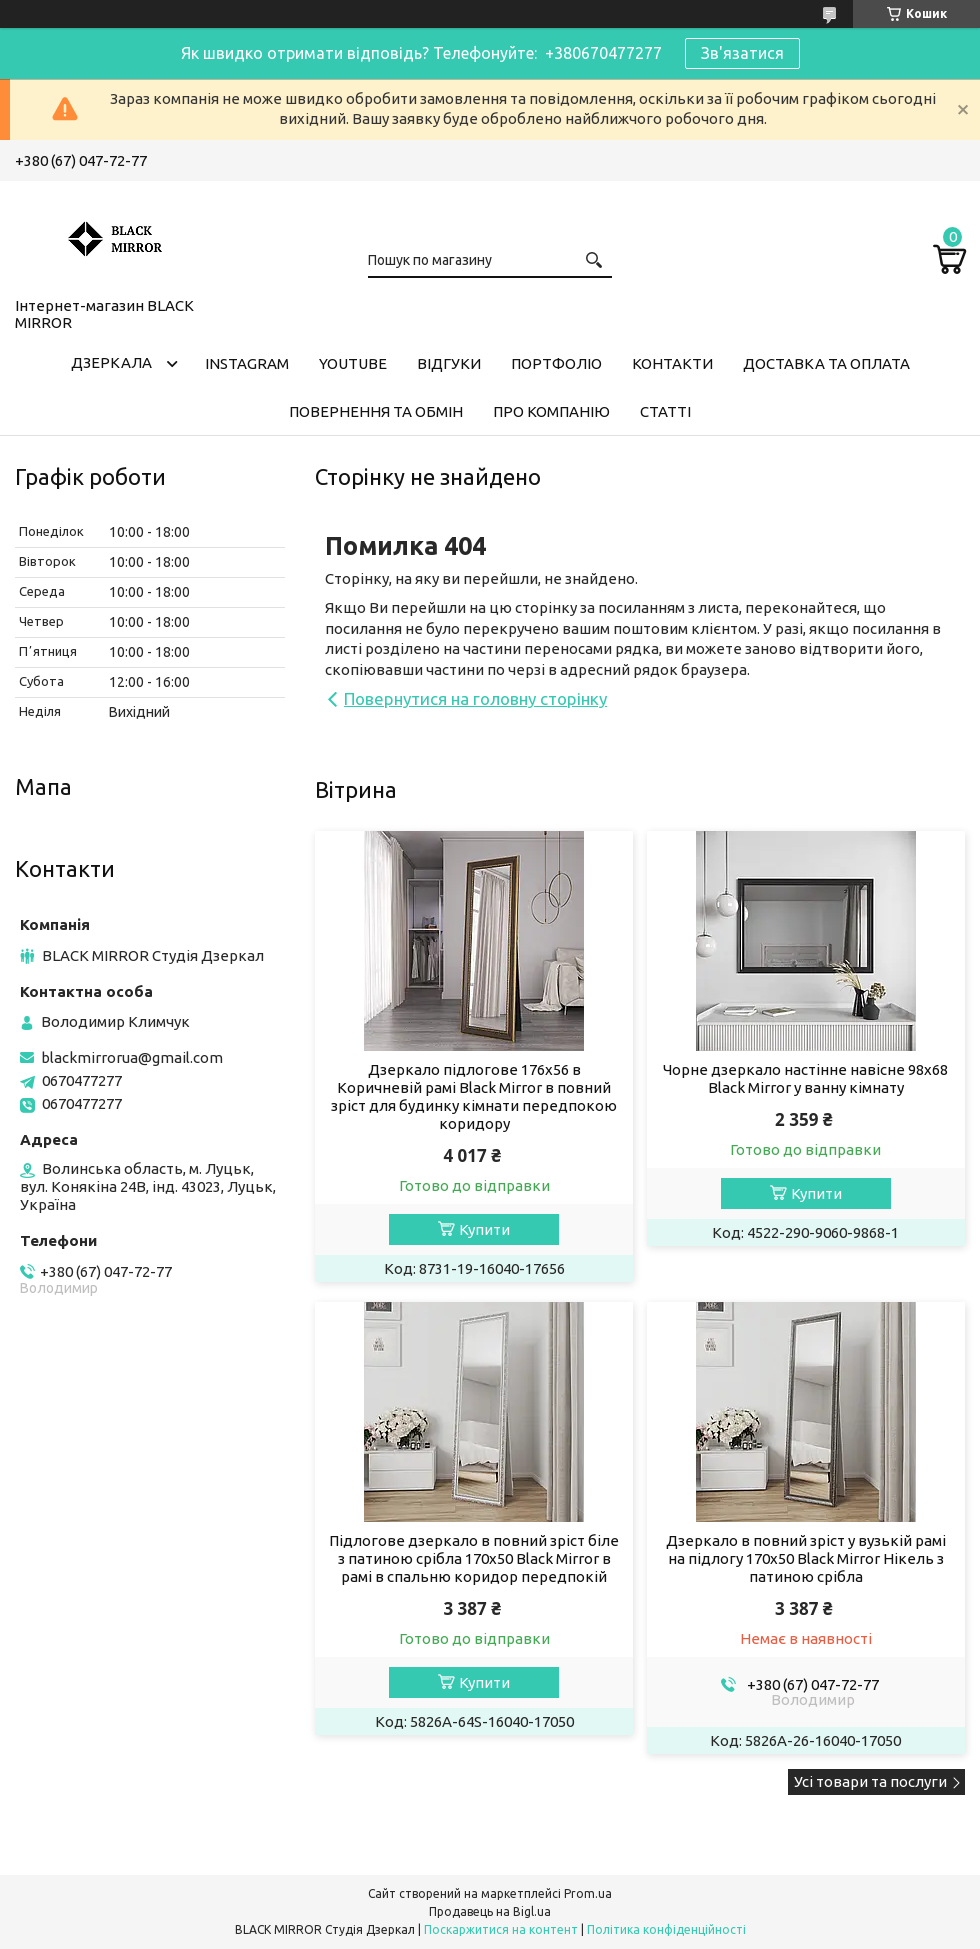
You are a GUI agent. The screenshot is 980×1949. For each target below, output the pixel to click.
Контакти (672, 363)
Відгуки (449, 363)
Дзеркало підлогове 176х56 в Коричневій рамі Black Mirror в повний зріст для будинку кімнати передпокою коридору (474, 1096)
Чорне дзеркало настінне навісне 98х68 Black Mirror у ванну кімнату (805, 1078)
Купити (484, 1229)
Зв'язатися (742, 53)
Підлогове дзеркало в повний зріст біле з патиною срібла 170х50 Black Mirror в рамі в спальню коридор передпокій (474, 1558)
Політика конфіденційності (666, 1929)
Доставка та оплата (826, 363)
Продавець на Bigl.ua (490, 1911)
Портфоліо (556, 363)
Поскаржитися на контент (501, 1929)
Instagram (247, 363)
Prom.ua (588, 1893)
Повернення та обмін (376, 411)
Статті (665, 411)
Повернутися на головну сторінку (475, 698)
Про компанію (551, 411)
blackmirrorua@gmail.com (132, 1057)
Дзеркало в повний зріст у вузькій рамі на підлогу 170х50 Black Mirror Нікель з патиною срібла (806, 1558)
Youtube (353, 363)
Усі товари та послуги (870, 1781)
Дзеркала (111, 362)
